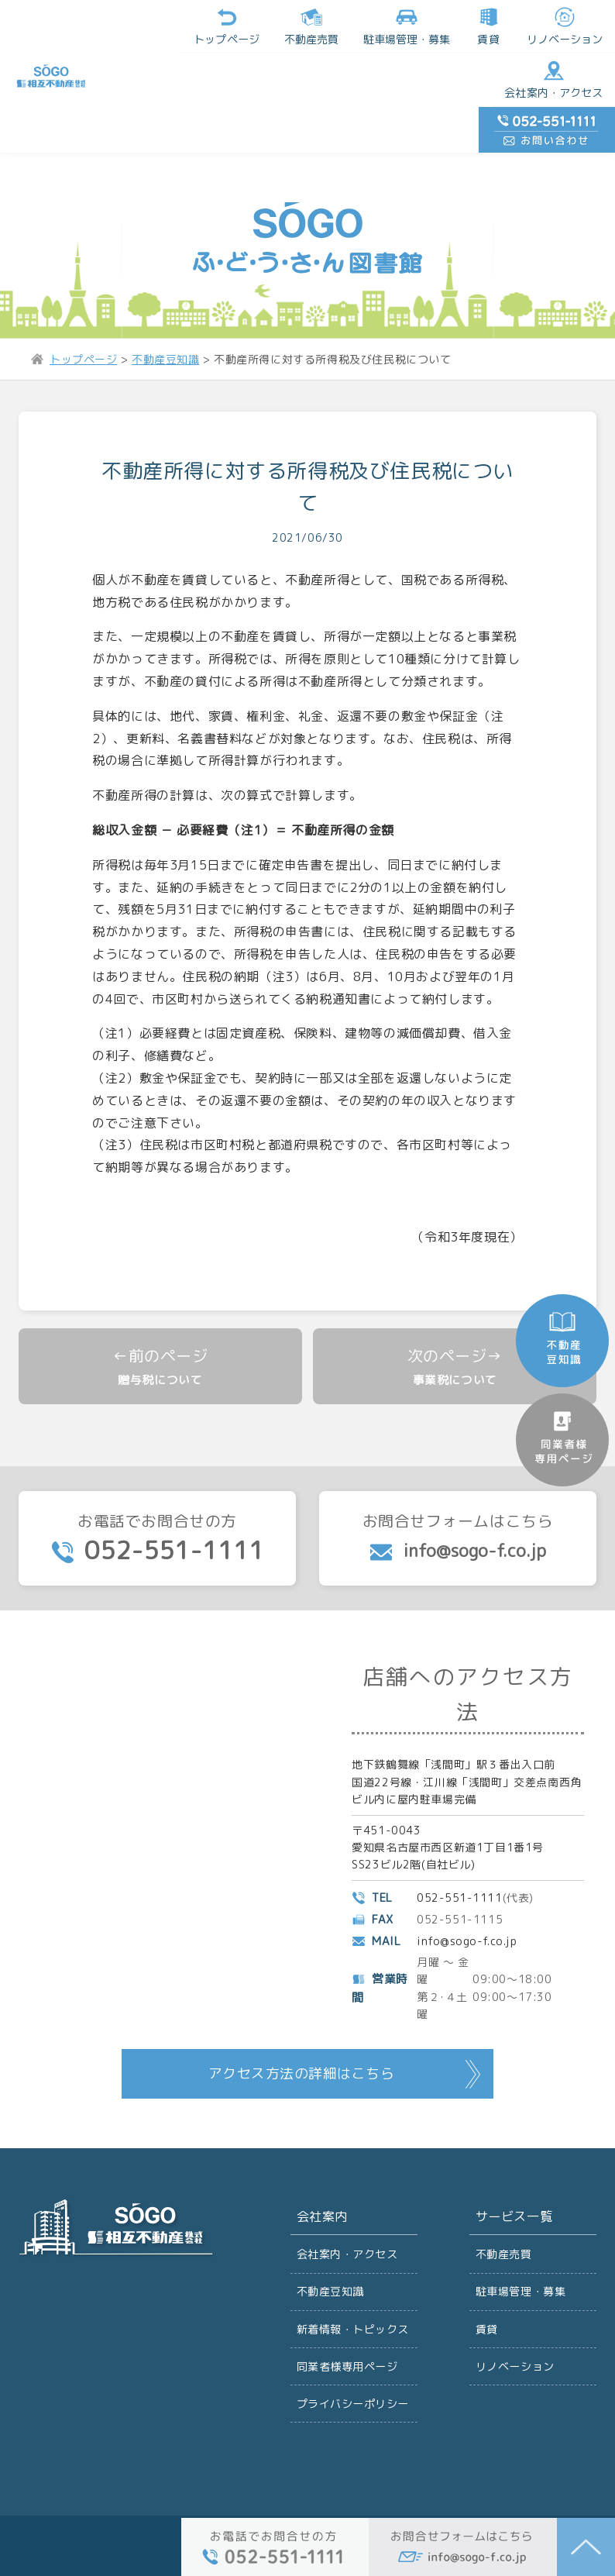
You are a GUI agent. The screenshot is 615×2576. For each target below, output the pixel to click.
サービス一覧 (514, 2177)
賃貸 (393, 26)
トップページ (132, 26)
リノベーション (469, 26)
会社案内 (322, 2177)
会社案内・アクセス (458, 81)
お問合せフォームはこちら (457, 1498)
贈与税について (160, 1339)
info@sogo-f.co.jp (467, 1901)
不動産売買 (217, 26)
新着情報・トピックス (353, 2291)
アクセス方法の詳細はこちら (301, 2034)
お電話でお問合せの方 (157, 1499)
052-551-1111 (460, 1858)
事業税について (455, 1339)
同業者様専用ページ (347, 2329)
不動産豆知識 (331, 2253)
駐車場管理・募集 (521, 2253)
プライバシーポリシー (353, 2367)
